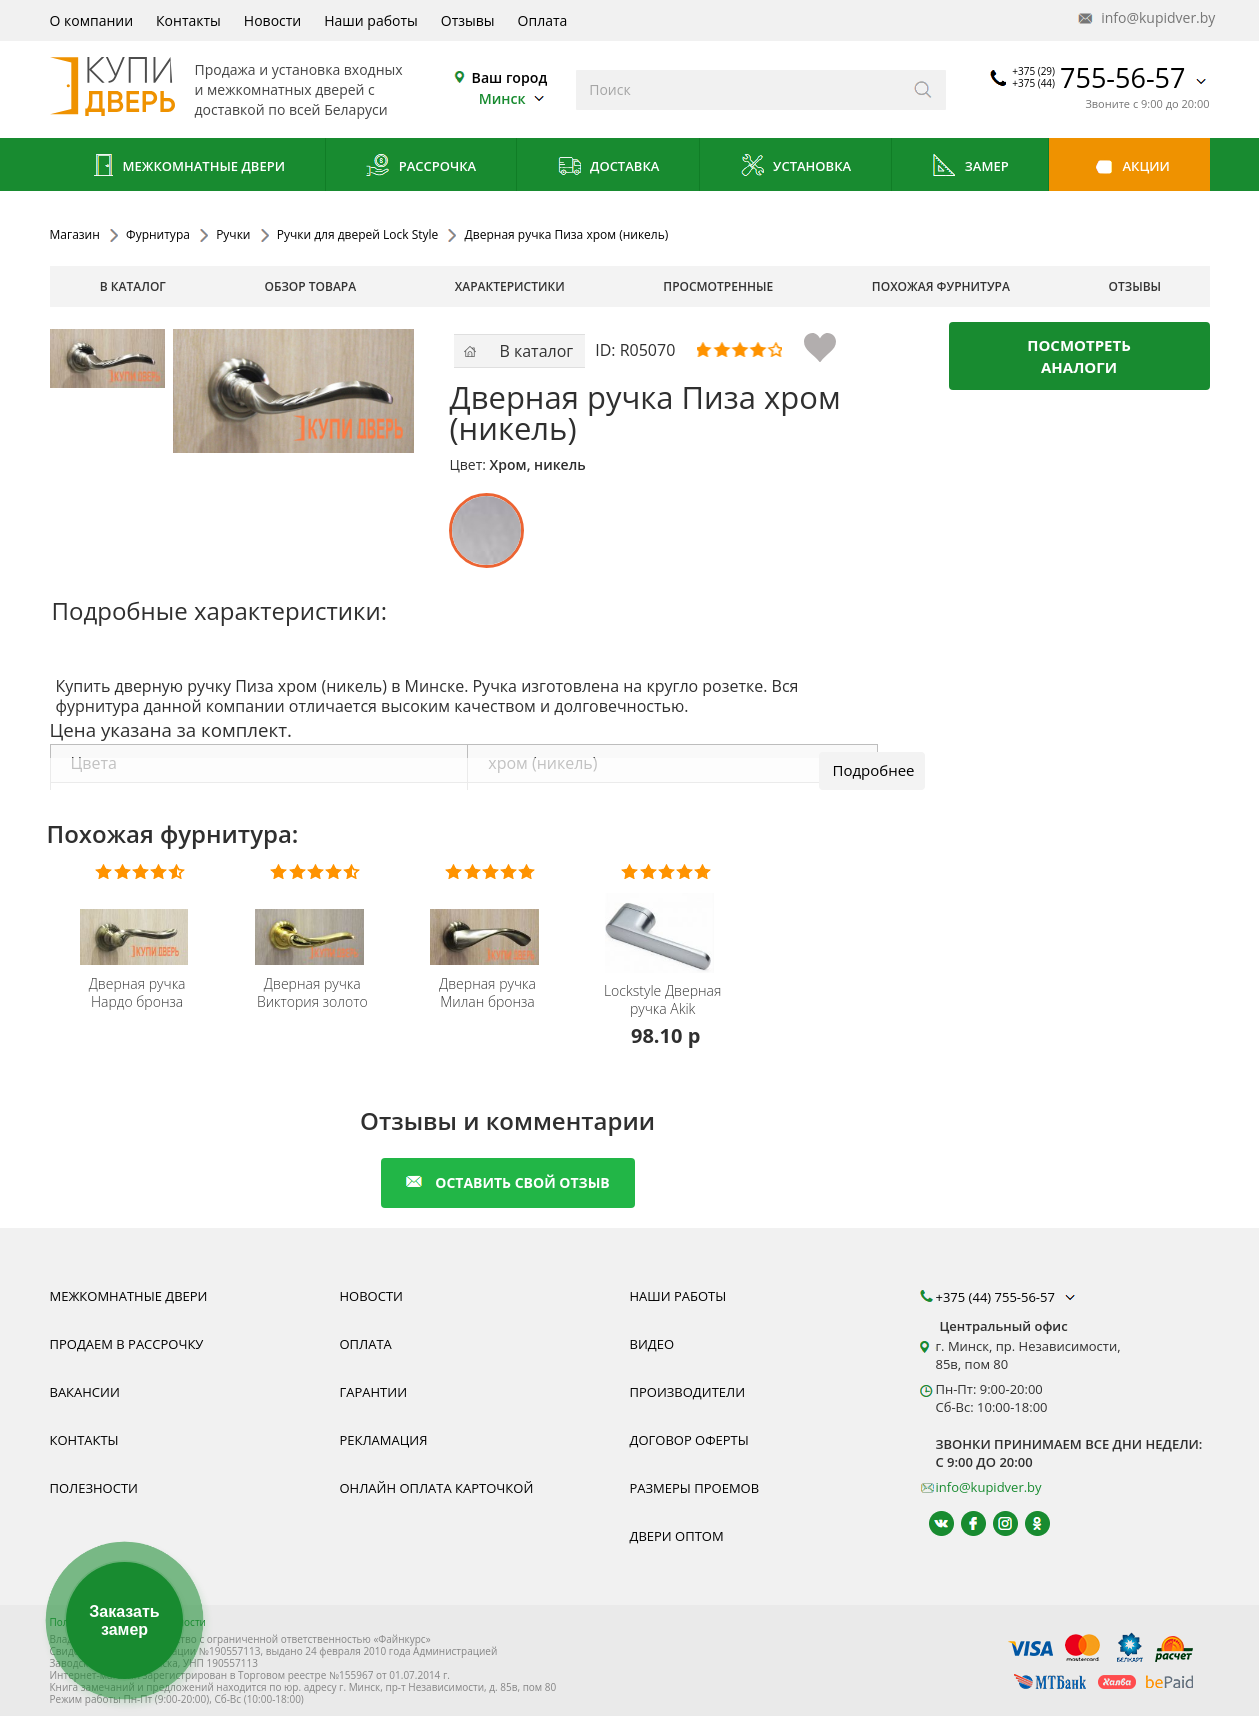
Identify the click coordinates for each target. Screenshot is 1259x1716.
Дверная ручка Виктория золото (312, 993)
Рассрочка (420, 167)
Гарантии (374, 1392)
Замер (969, 167)
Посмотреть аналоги (1079, 356)
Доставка (608, 167)
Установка (795, 167)
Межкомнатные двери (187, 167)
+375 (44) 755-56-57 (1008, 1297)
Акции (1129, 167)
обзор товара (310, 286)
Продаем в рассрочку (127, 1344)
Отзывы (468, 20)
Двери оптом (677, 1536)
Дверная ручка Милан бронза (487, 993)
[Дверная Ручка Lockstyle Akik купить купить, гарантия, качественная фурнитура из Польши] (665, 919)
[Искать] (923, 90)
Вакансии (85, 1392)
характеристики (510, 286)
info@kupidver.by (1145, 18)
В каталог (133, 286)
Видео (652, 1344)
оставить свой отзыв (507, 1182)
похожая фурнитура (941, 286)
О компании (92, 20)
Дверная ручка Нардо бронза (137, 993)
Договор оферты (689, 1440)
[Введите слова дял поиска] (738, 90)
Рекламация (384, 1440)
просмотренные (718, 286)
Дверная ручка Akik (662, 1000)
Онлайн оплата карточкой (437, 1488)
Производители (688, 1392)
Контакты (188, 20)
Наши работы (371, 20)
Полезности (94, 1488)
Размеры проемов (695, 1488)
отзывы (1135, 286)
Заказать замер (124, 1620)
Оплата (543, 20)
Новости (272, 20)
